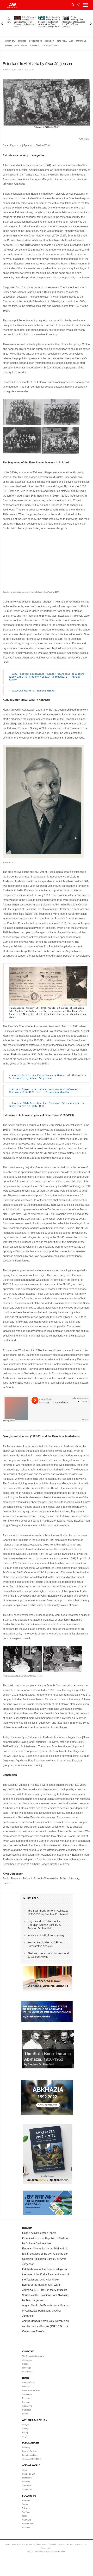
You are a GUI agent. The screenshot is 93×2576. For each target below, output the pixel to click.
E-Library (26, 2447)
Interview (10, 41)
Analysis (26, 2425)
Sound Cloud (27, 2524)
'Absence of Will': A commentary (46, 1935)
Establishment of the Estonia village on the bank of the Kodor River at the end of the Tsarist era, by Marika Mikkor (45, 2274)
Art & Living (27, 2406)
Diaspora (62, 41)
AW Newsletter (50, 45)
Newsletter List (28, 2474)
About (24, 2470)
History (25, 2432)
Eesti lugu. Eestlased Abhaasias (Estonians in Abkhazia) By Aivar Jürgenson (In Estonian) (46, 1430)
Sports (8, 45)
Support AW (27, 2489)
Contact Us (27, 2485)
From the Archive (29, 2455)
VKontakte (26, 2520)
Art (71, 41)
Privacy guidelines (33, 2544)
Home (7, 2544)
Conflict (25, 2429)
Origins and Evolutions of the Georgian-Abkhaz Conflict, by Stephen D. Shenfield (44, 1925)
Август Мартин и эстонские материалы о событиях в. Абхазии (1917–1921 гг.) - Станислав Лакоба (45, 2326)
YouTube (26, 2512)
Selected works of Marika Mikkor (34, 691)
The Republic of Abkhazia (33, 2356)
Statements (35, 41)
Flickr (24, 2516)
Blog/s (25, 2436)
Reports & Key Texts (31, 2390)
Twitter (25, 2504)
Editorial (35, 45)
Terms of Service (18, 2544)
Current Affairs (28, 2383)
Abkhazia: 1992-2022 (31, 2459)
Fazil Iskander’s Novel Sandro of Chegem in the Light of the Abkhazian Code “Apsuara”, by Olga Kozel (67, 22)
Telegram (26, 2508)
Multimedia (21, 45)
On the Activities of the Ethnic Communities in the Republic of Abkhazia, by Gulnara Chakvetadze (46, 2238)
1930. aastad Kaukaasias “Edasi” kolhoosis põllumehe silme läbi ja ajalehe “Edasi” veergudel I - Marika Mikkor (47, 677)
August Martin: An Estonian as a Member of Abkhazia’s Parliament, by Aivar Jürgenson (45, 2310)
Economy (49, 41)
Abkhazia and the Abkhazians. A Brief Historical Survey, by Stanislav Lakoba (18, 20)
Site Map (26, 2482)
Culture (25, 2364)
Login (72, 5)
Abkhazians (27, 2360)
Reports (22, 41)
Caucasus (81, 41)
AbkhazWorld (7, 1430)
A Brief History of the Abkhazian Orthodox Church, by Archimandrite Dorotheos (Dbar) (43, 22)
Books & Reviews (29, 2451)
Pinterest (26, 2528)
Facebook (26, 2500)
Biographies (27, 2372)
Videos (61, 2544)
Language (26, 2368)
